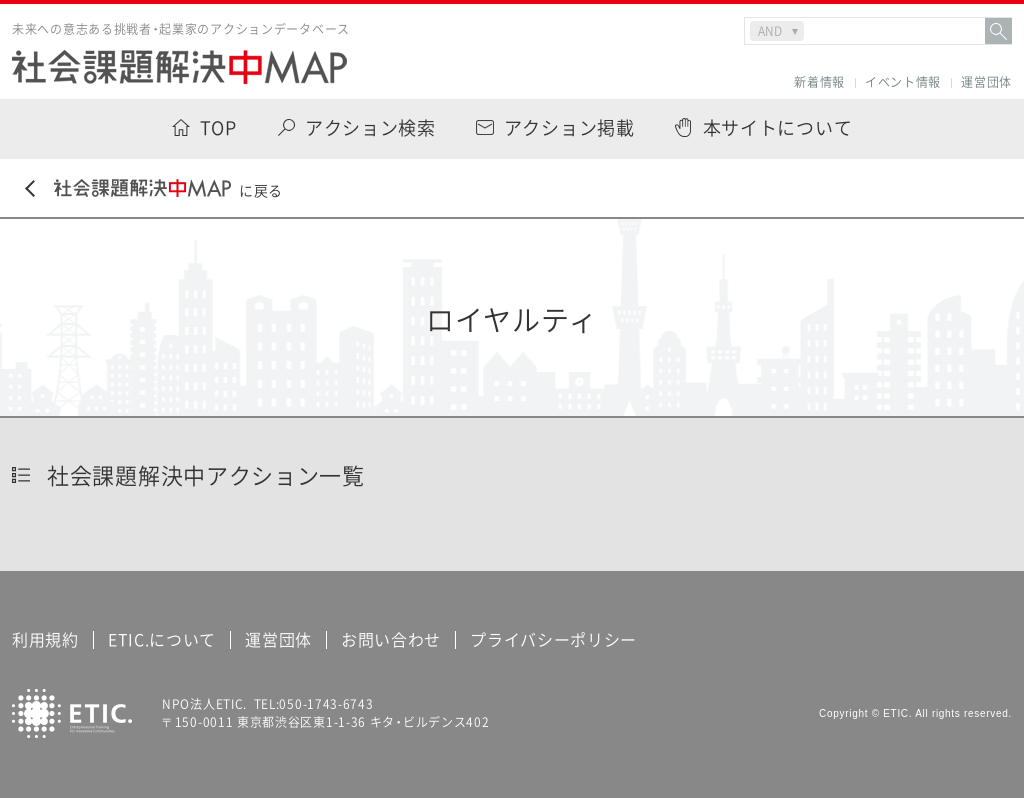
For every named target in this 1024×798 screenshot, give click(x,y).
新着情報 (819, 82)
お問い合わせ (391, 639)
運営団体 (986, 82)
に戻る (154, 189)
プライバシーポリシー (553, 639)
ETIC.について (162, 639)
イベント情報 (903, 82)
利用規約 (45, 639)
